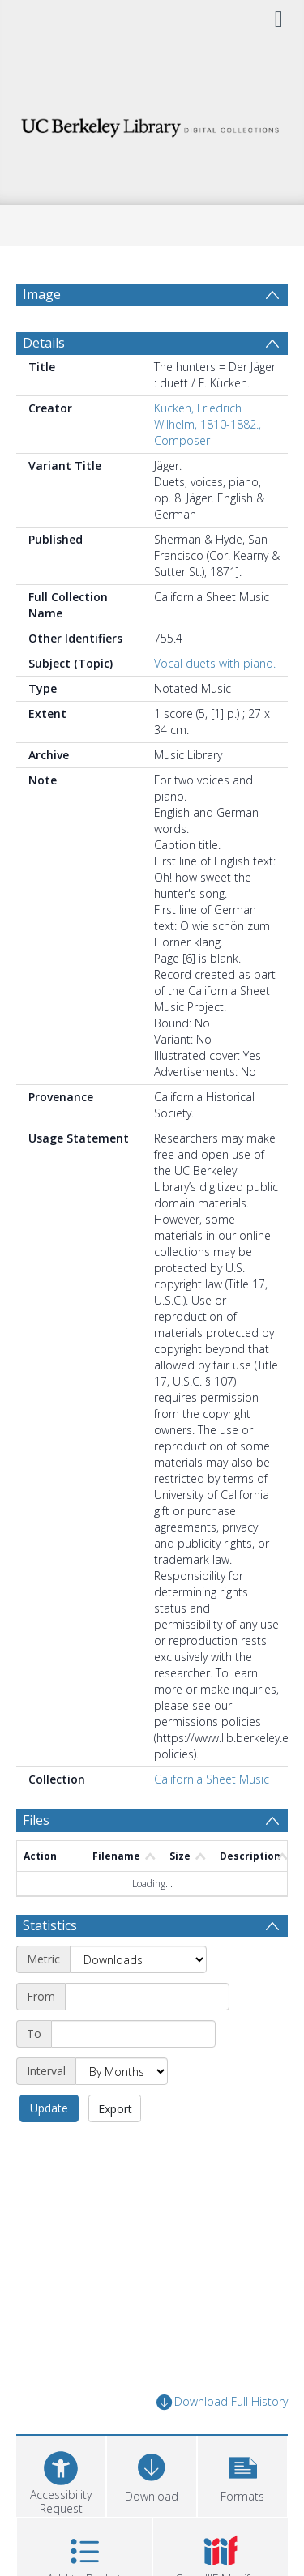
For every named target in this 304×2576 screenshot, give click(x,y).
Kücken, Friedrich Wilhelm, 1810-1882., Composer (207, 424)
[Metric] (138, 1959)
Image (42, 294)
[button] (242, 2474)
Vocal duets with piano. (215, 663)
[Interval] (121, 2071)
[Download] (151, 2474)
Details (44, 343)
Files (36, 1820)
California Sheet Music (211, 1779)
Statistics (50, 1925)
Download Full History (222, 2402)
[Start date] (147, 1996)
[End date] (133, 2034)
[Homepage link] (152, 124)
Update (49, 2108)
